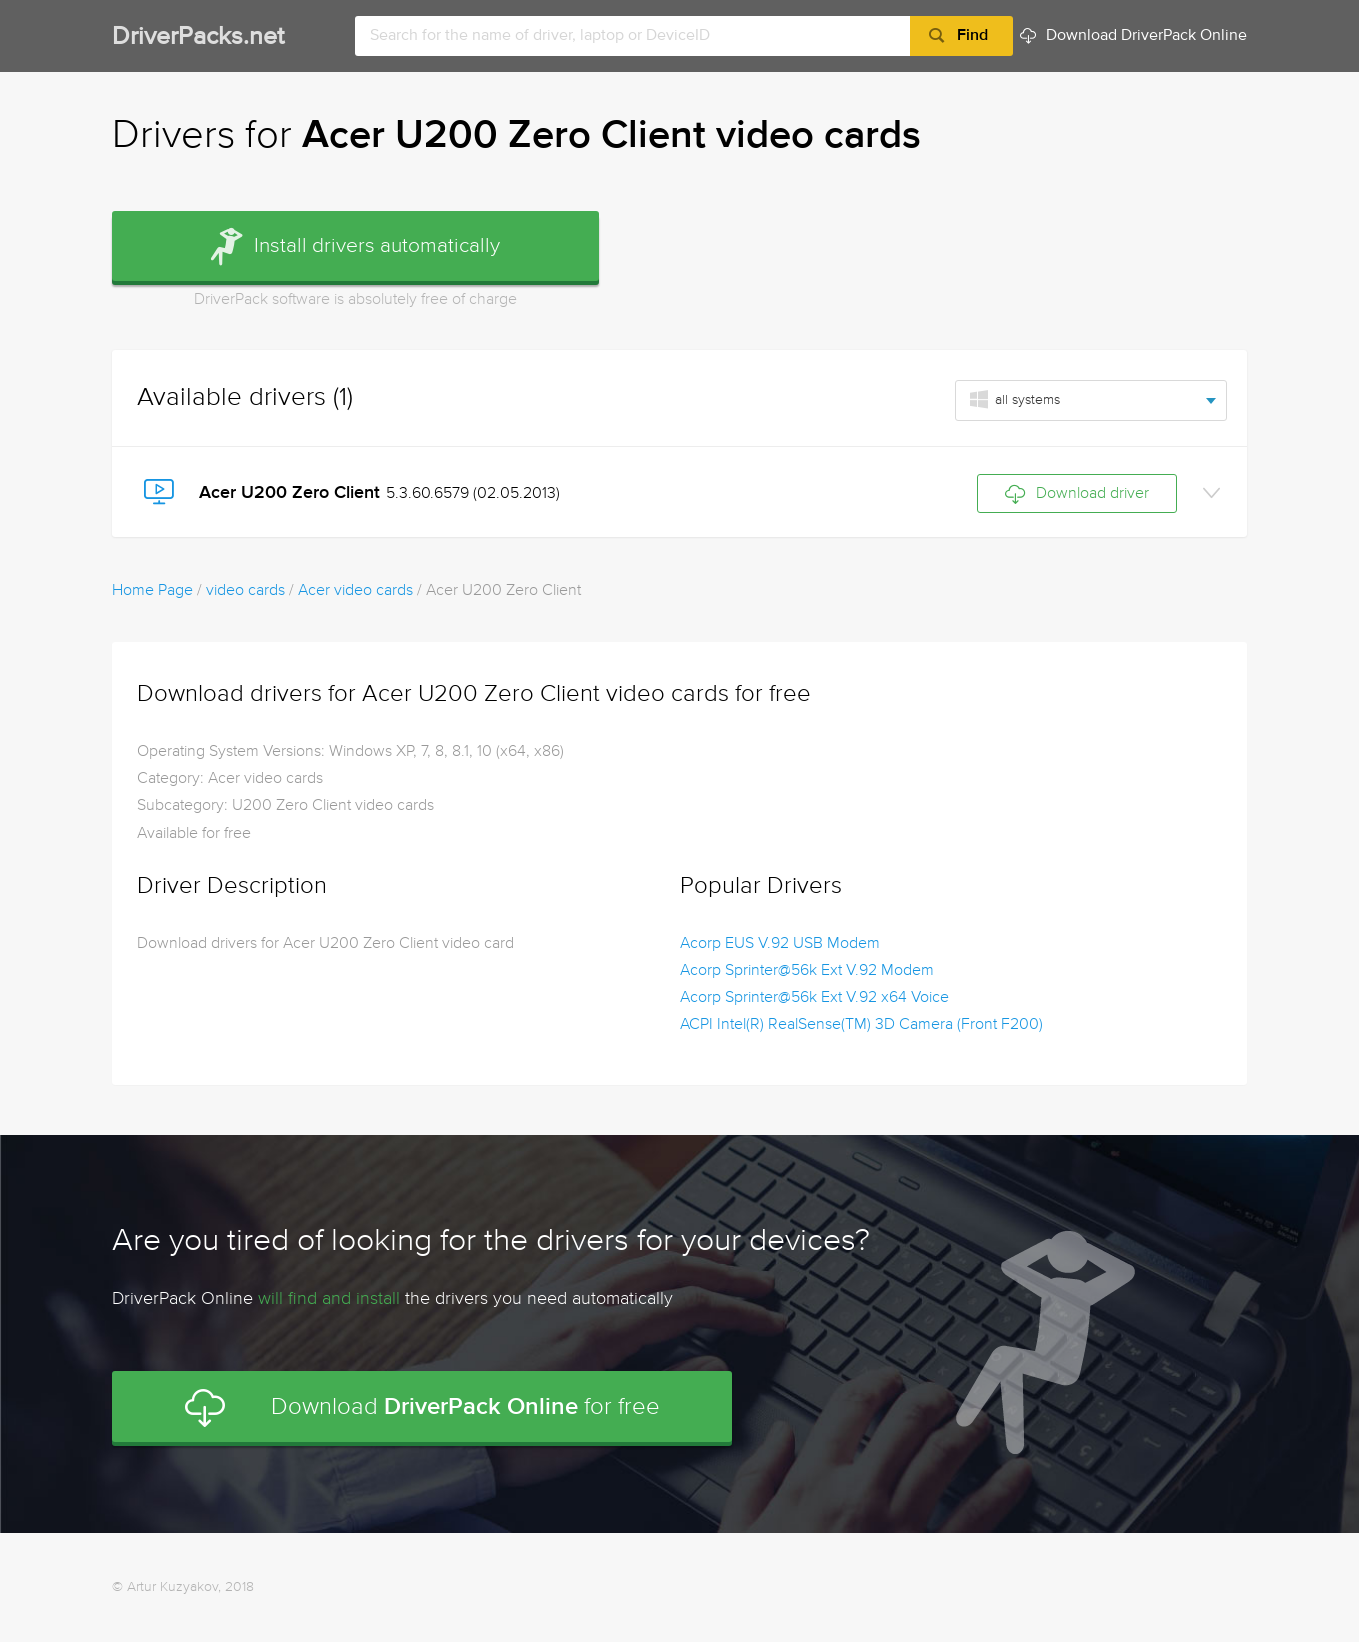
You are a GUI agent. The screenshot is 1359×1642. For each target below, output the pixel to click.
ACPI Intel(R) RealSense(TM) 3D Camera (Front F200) (861, 1025)
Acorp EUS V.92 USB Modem (780, 944)
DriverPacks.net (198, 37)
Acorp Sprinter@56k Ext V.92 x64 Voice (814, 998)
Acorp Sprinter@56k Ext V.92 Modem (807, 971)
